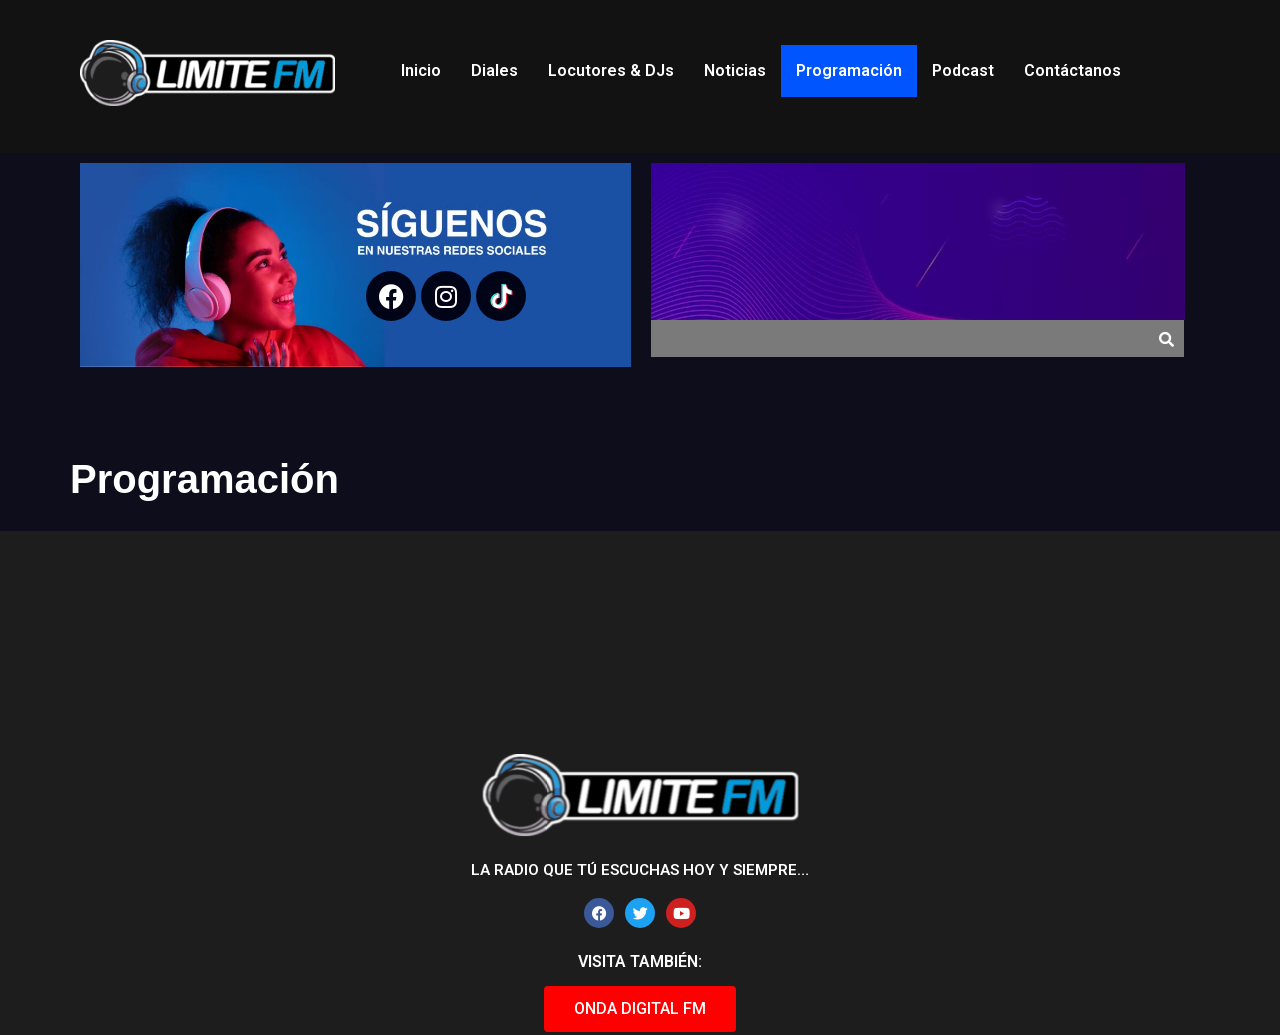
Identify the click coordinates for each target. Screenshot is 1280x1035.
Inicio (421, 70)
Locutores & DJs (611, 70)
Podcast (963, 70)
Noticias (735, 70)
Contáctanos (1072, 70)
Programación (849, 70)
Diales (494, 70)
